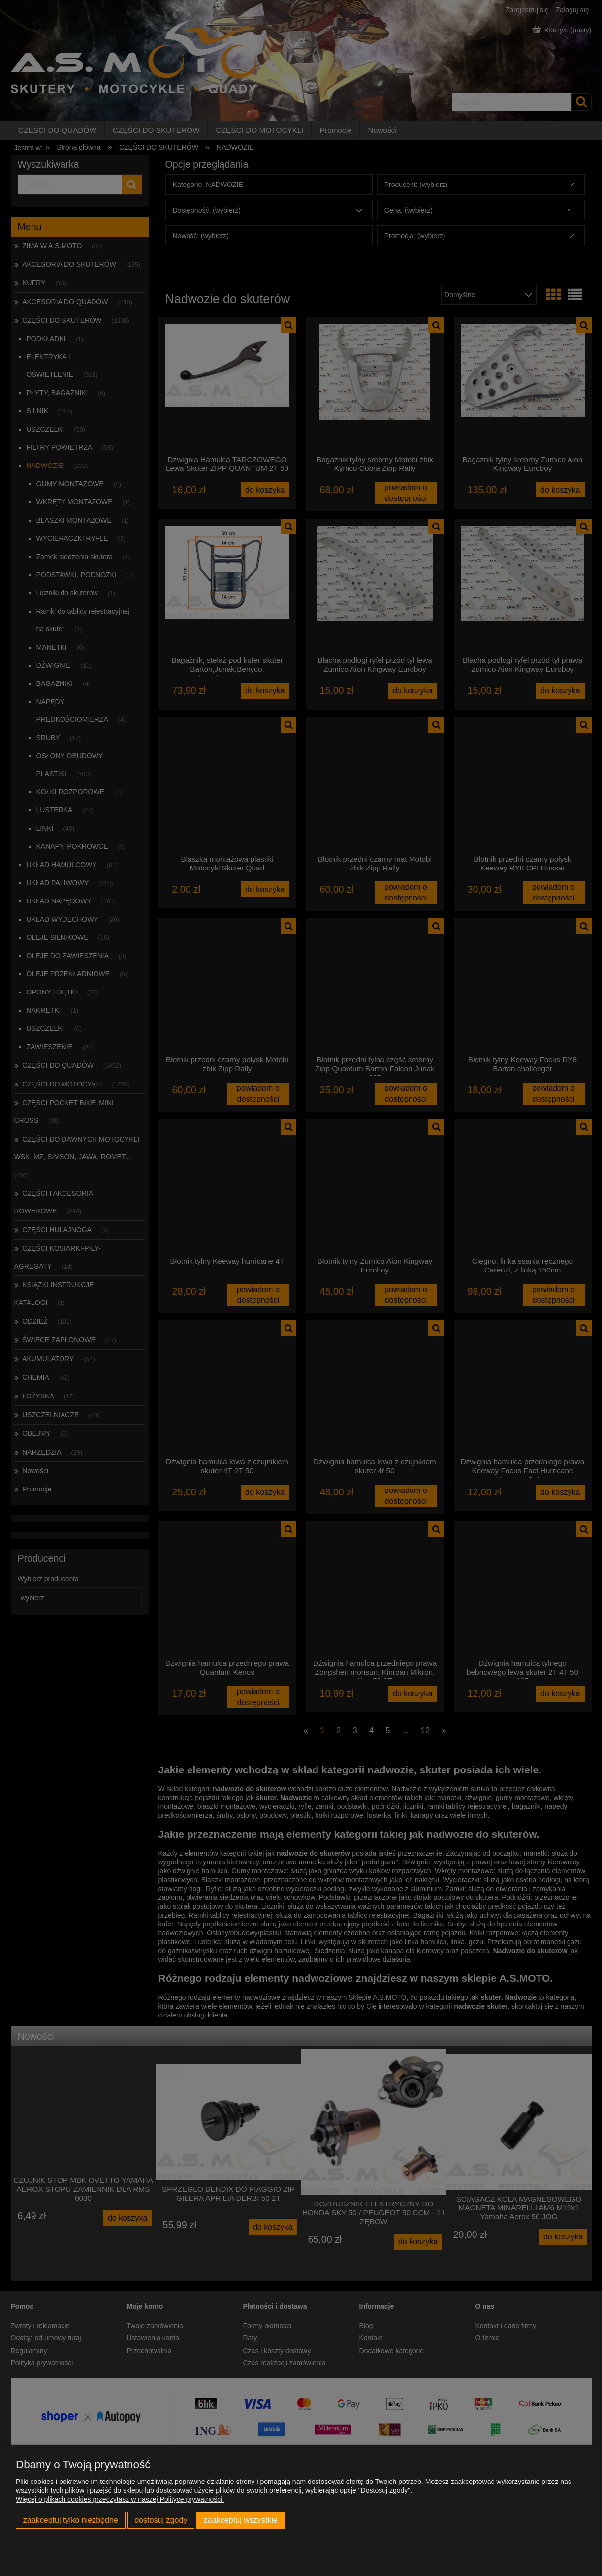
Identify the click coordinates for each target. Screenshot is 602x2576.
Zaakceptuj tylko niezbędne (70, 2519)
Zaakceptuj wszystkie (241, 2519)
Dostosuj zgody (160, 2519)
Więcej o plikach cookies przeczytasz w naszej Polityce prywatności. (120, 2499)
